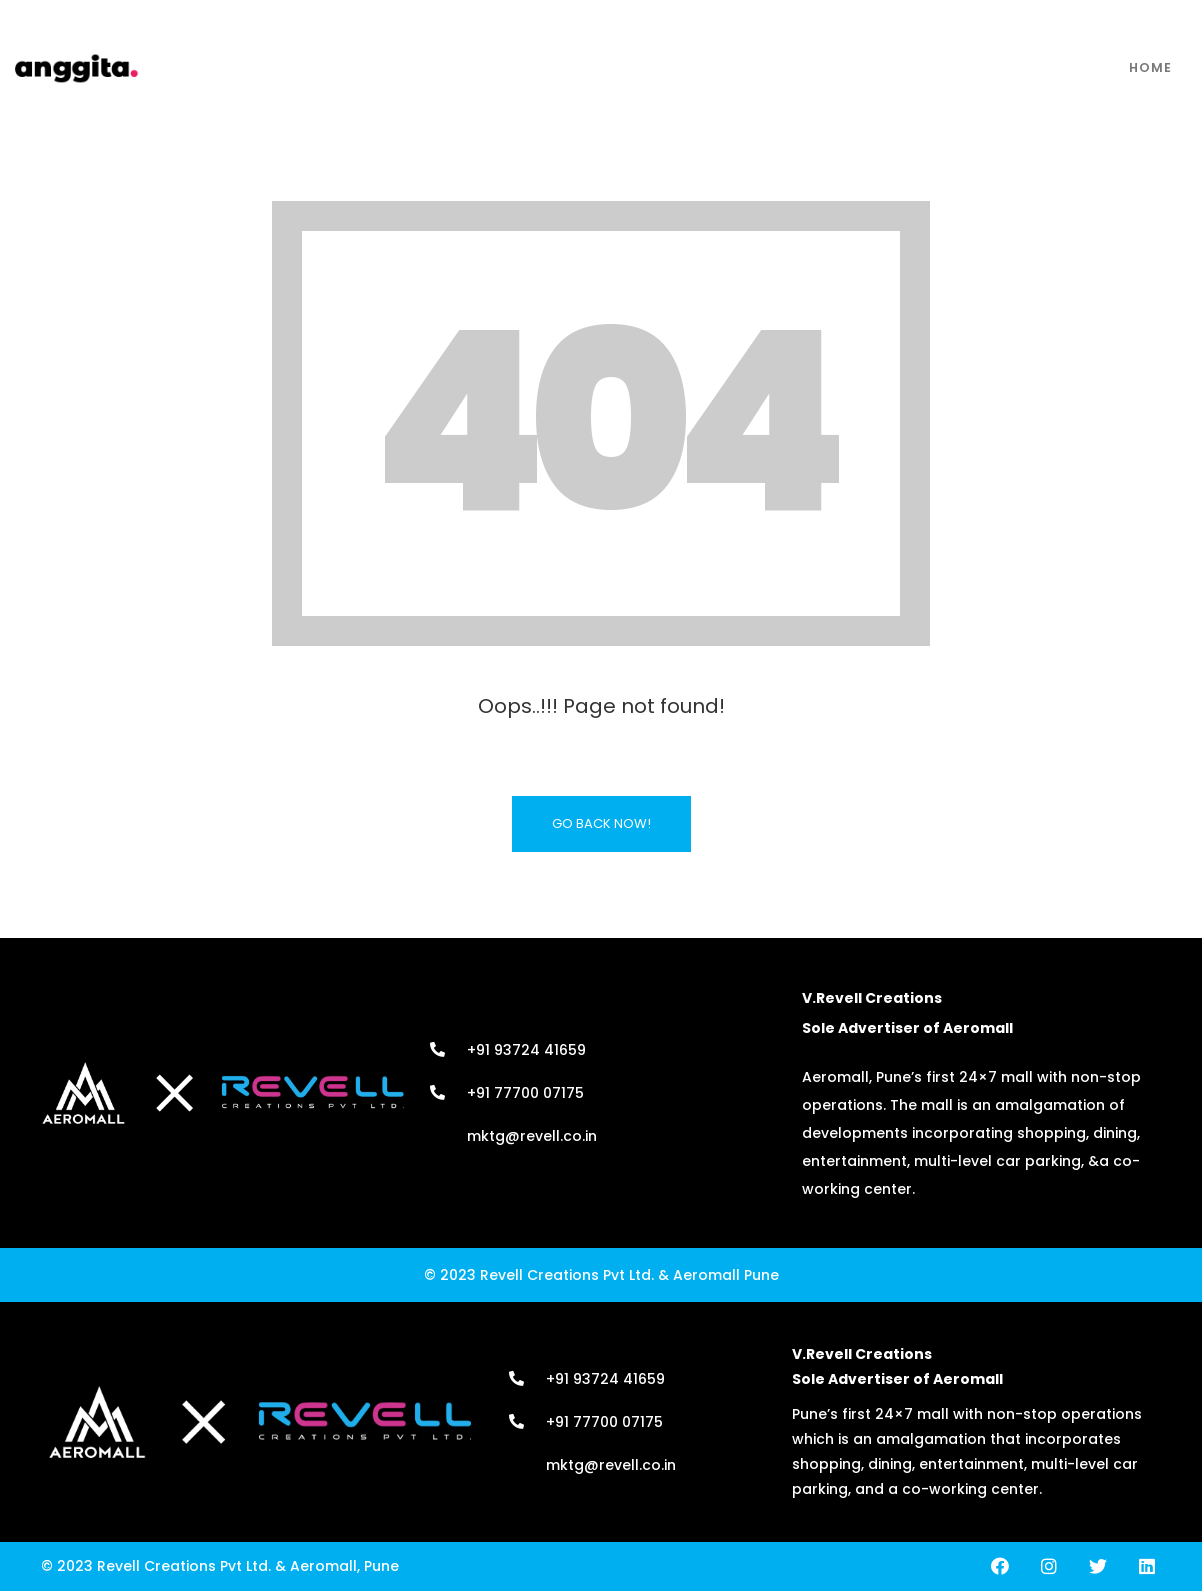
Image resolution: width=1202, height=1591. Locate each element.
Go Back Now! (601, 823)
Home (1150, 67)
